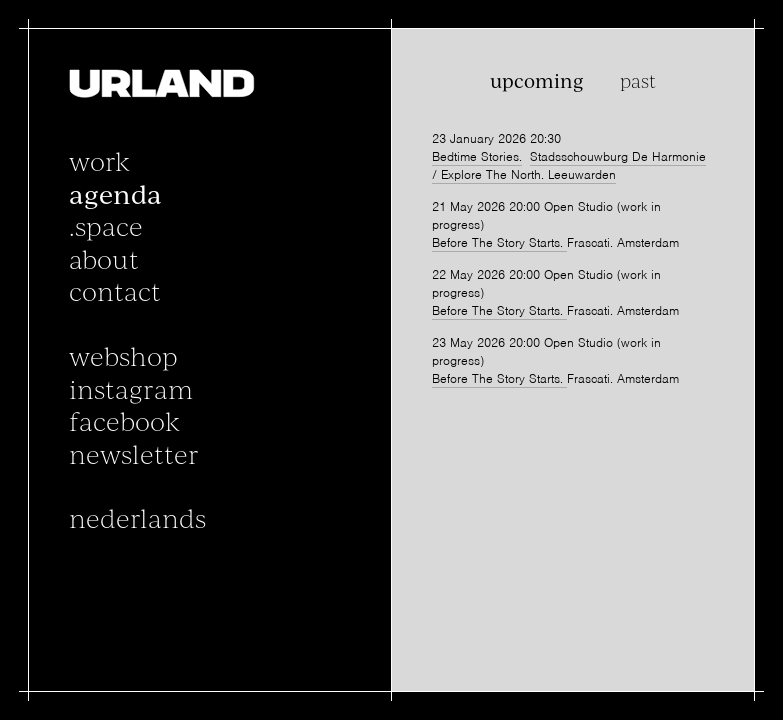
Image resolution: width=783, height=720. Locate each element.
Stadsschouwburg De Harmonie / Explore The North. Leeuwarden (569, 167)
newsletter (135, 453)
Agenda (116, 194)
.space (107, 226)
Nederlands (138, 518)
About (105, 259)
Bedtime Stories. (477, 157)
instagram (132, 388)
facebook (125, 421)
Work (100, 161)
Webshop (124, 356)
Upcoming (537, 81)
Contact (116, 291)
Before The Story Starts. (499, 246)
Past (637, 81)
